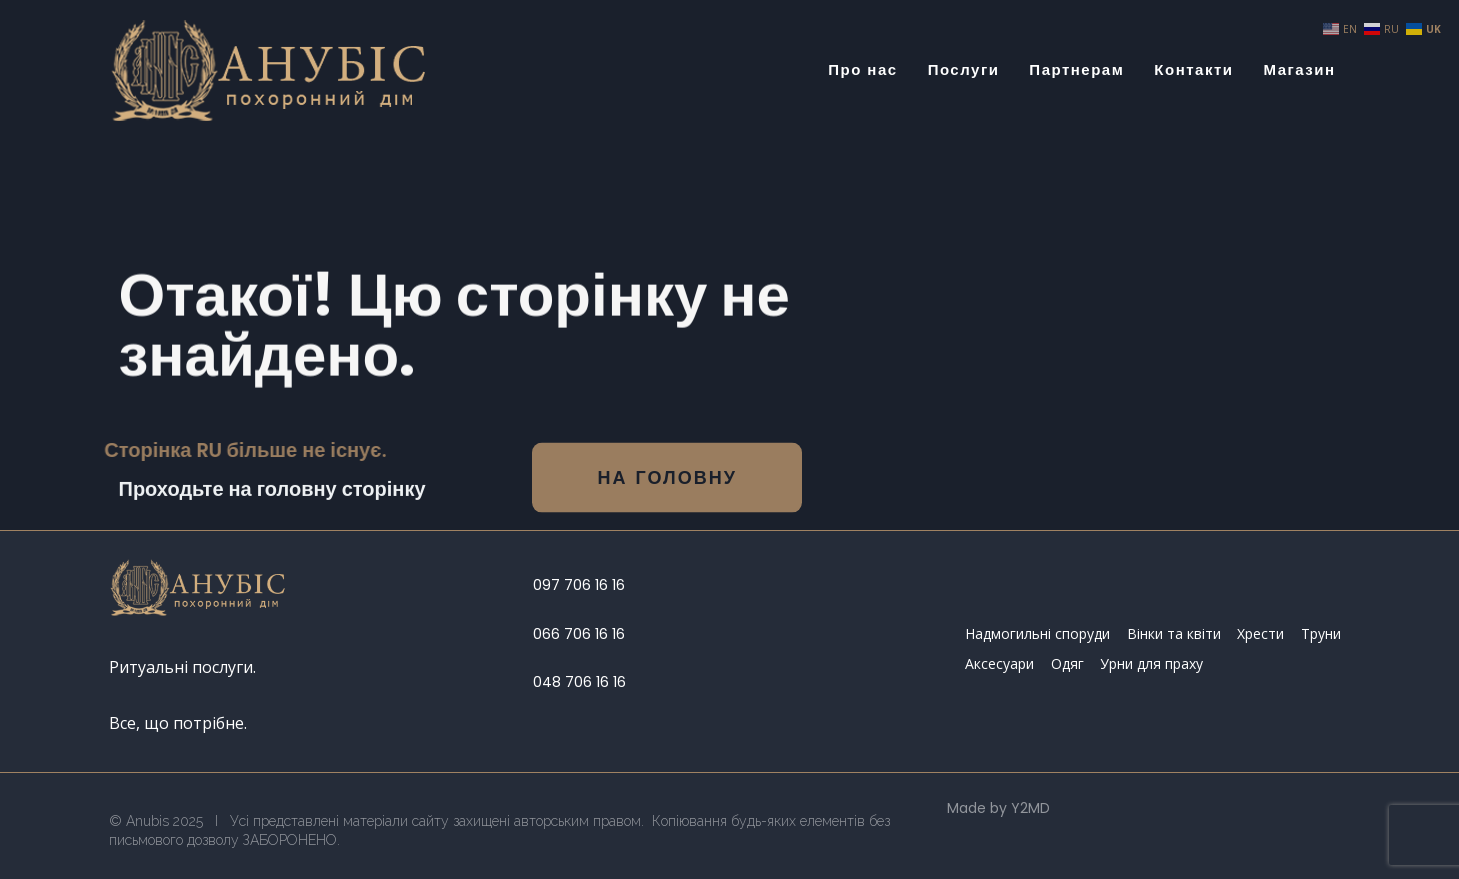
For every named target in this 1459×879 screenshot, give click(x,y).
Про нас (862, 69)
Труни (1321, 633)
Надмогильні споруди (1037, 633)
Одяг (1067, 663)
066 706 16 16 (579, 634)
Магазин (1299, 69)
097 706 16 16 (579, 585)
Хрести (1260, 633)
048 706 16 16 (579, 682)
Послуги (964, 69)
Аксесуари (999, 663)
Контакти (1193, 69)
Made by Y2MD (998, 808)
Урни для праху (1151, 663)
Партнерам (1076, 69)
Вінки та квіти (1174, 633)
